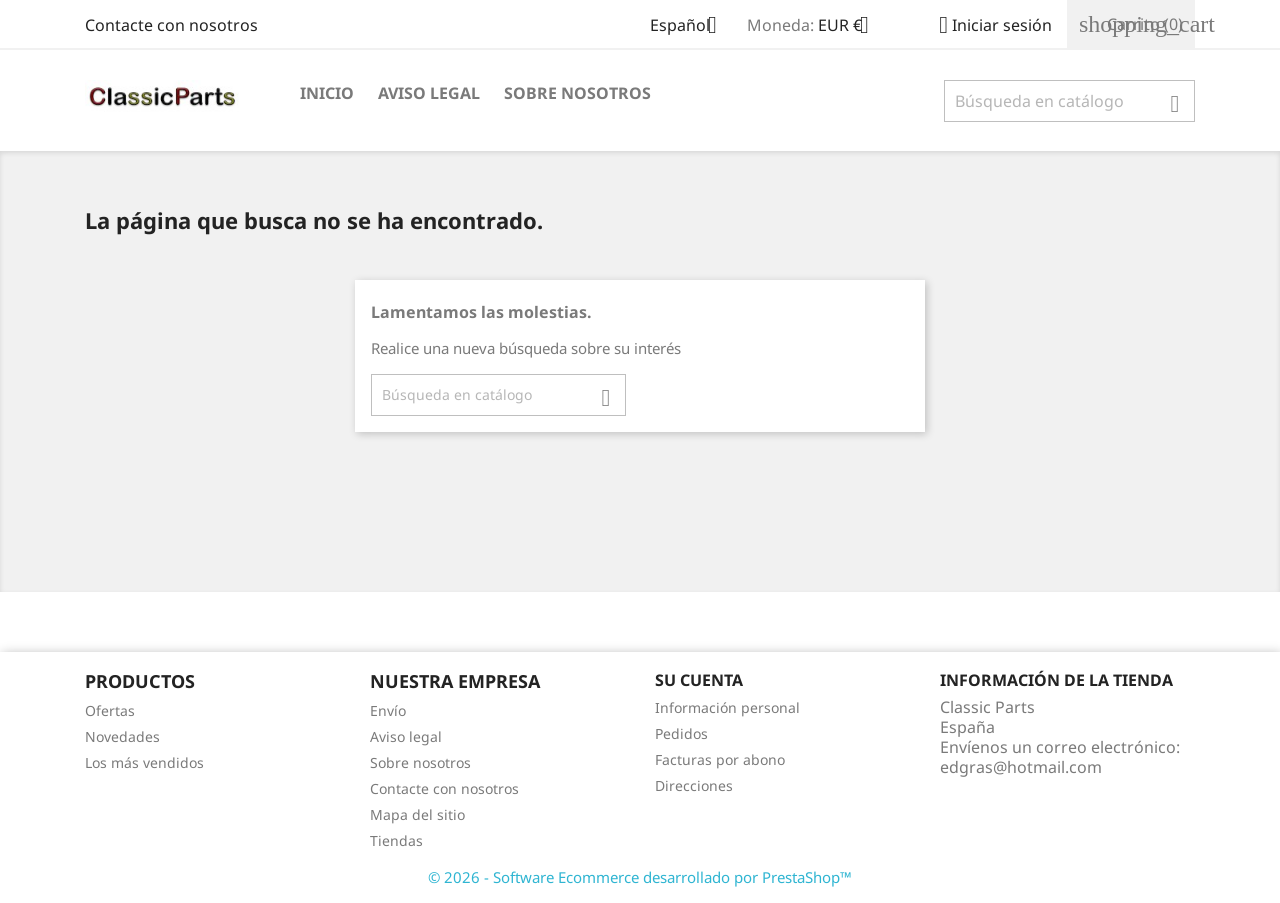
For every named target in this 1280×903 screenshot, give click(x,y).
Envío (388, 710)
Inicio (327, 93)
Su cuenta (699, 680)
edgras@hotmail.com (1021, 767)
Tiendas (396, 840)
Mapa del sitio (417, 814)
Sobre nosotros (577, 93)
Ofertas (110, 710)
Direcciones (694, 785)
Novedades (122, 736)
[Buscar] (1069, 101)
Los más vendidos (144, 762)
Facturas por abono (720, 759)
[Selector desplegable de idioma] (691, 27)
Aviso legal (429, 93)
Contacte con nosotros (171, 25)
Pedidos (681, 733)
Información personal (727, 707)
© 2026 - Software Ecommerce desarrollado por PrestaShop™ (640, 877)
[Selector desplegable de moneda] (851, 27)
